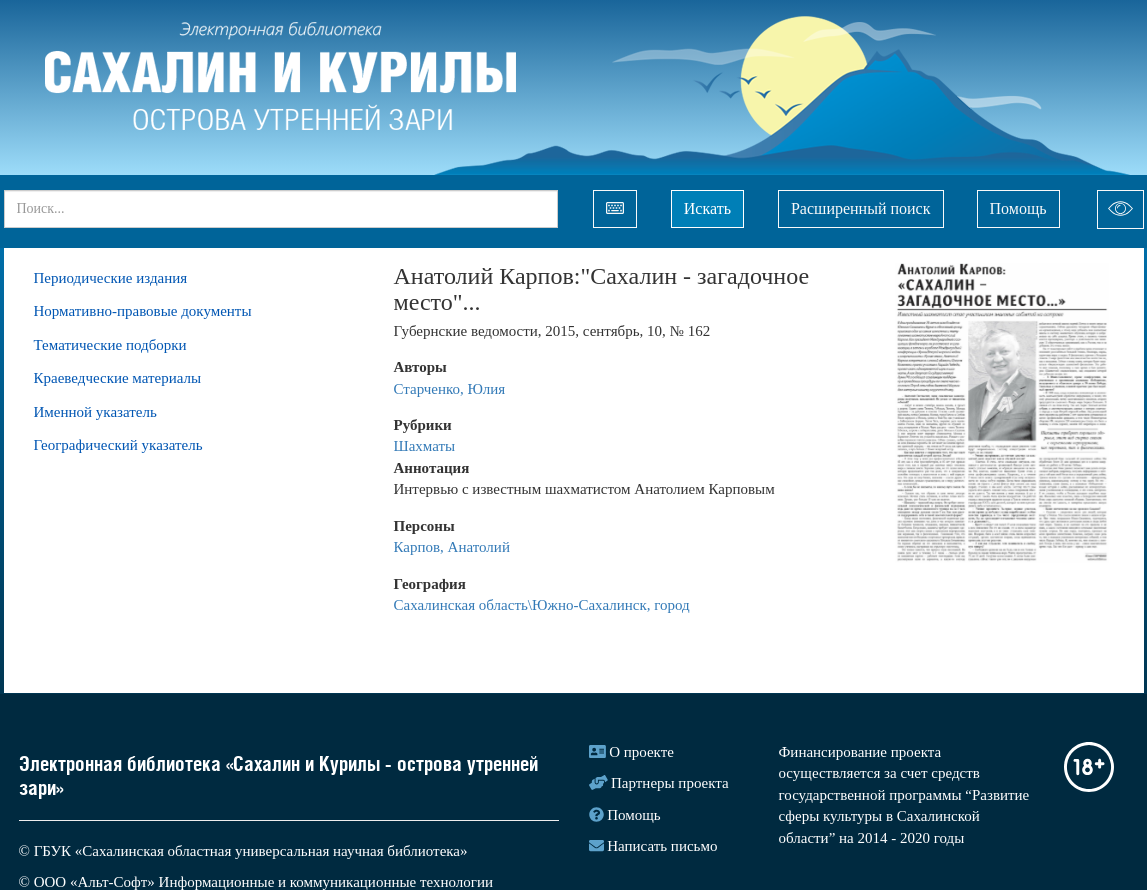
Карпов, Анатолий (452, 547)
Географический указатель (118, 445)
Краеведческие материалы (118, 378)
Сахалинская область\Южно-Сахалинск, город (542, 605)
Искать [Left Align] (707, 208)
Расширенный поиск (861, 208)
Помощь (1018, 208)
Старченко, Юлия (450, 389)
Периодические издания (111, 278)
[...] (281, 209)
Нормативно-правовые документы (143, 311)
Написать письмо (662, 846)
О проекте (641, 752)
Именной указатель (95, 412)
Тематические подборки (110, 345)
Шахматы (425, 446)
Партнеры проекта (670, 783)
